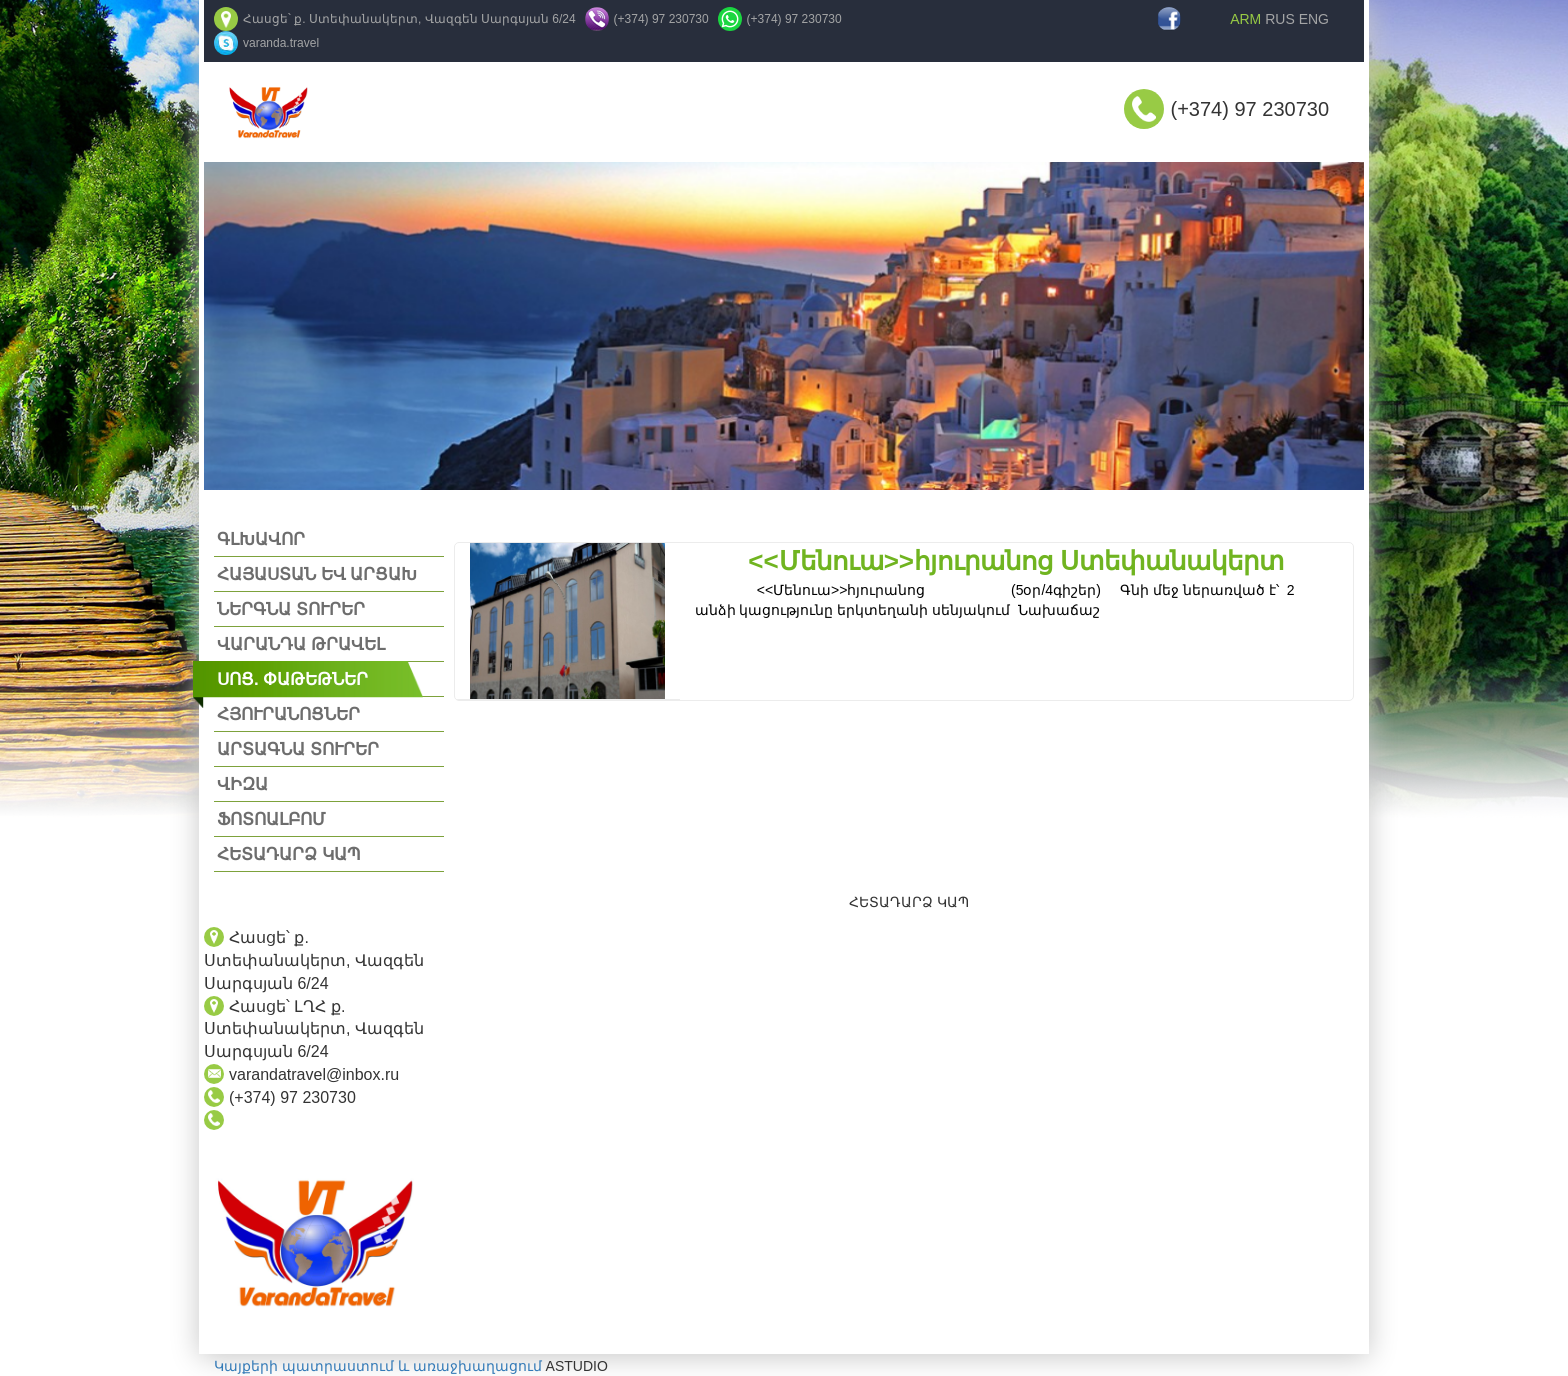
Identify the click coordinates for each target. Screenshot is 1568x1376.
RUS (1280, 19)
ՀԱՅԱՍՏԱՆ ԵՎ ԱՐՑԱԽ (317, 574)
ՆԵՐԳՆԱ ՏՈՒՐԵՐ (291, 609)
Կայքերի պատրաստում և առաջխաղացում (378, 1366)
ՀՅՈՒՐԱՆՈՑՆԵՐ (288, 714)
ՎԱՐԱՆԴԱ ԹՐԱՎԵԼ (301, 644)
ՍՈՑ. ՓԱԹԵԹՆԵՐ (292, 679)
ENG (1314, 19)
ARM (1245, 19)
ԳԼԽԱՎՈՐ (261, 539)
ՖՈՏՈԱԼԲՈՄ (271, 819)
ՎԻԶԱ (242, 784)
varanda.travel (281, 43)
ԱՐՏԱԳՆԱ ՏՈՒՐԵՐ (298, 749)
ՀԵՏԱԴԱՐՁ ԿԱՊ (289, 854)
